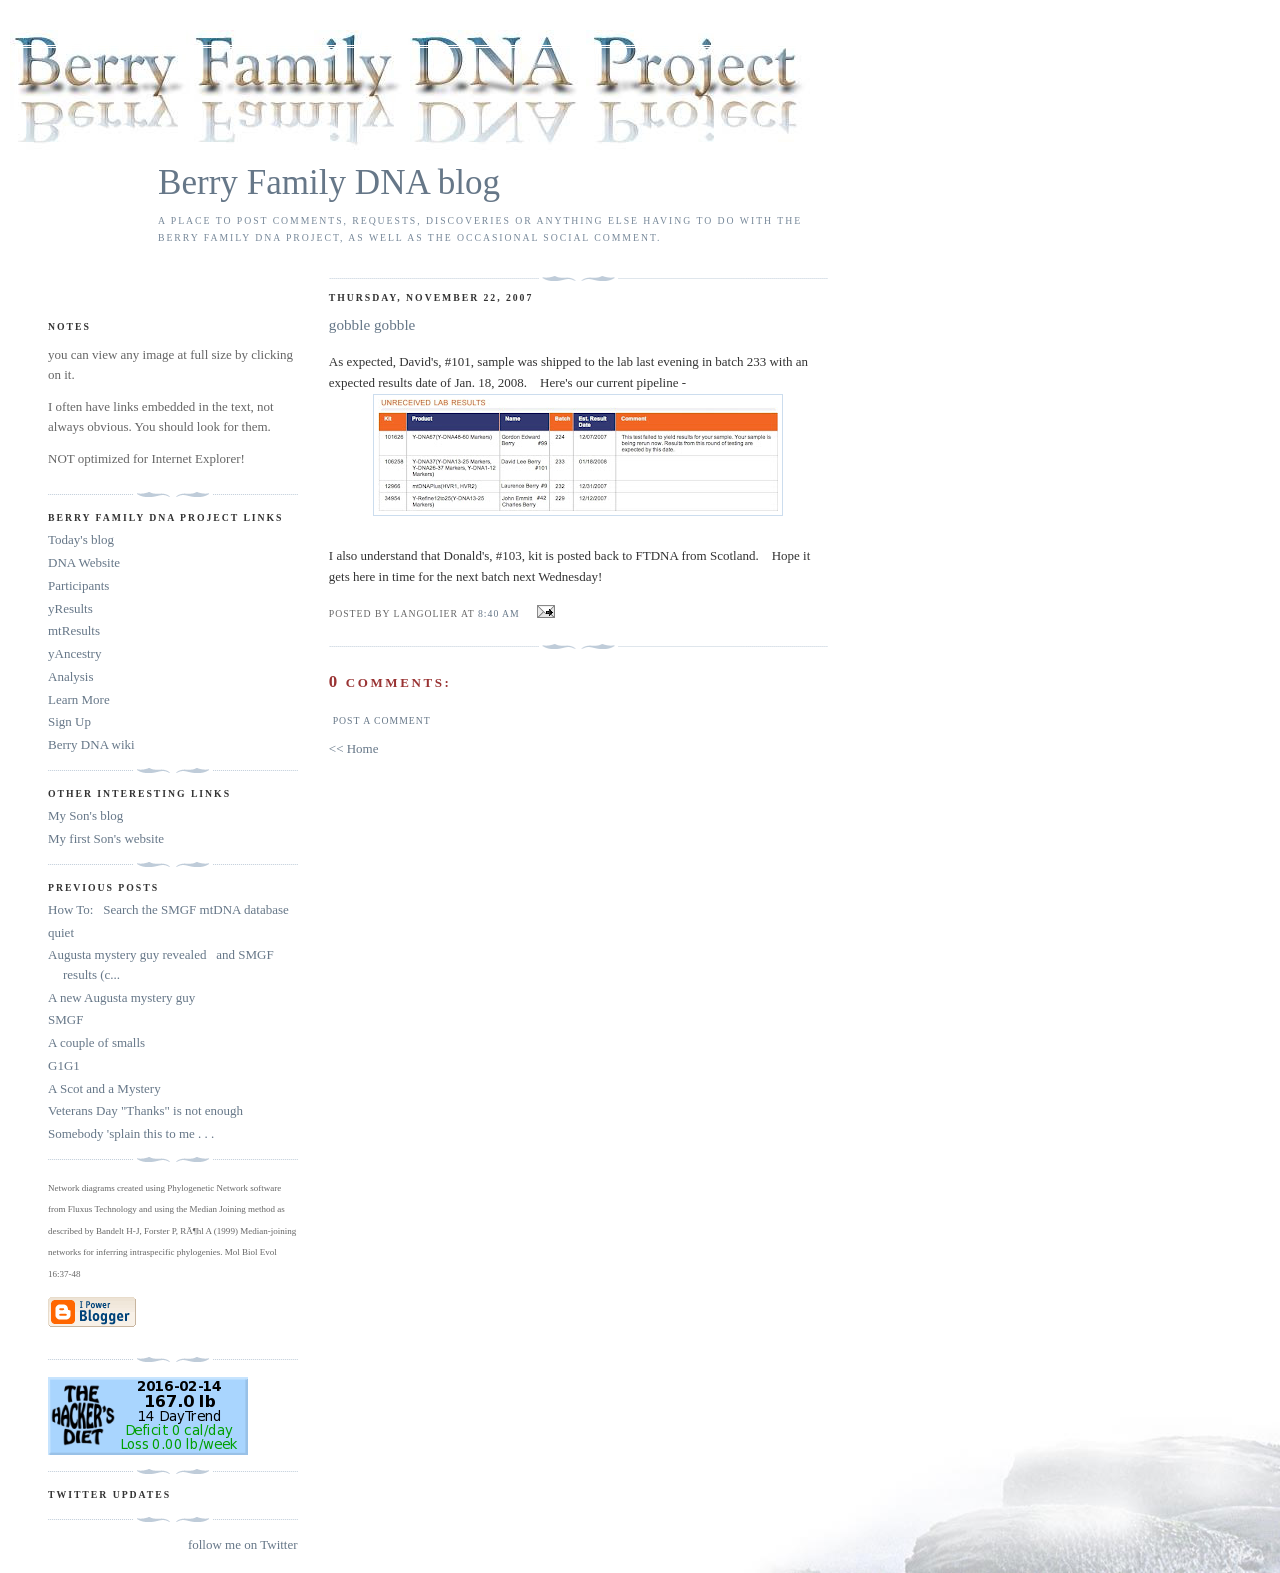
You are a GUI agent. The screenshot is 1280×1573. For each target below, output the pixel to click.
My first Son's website (106, 838)
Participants (78, 585)
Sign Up (69, 721)
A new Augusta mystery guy (121, 997)
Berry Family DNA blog (329, 182)
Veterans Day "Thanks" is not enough (145, 1110)
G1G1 (64, 1065)
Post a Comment (382, 720)
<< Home (354, 748)
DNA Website (84, 562)
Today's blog (81, 539)
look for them (232, 426)
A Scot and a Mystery (104, 1088)
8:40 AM (499, 613)
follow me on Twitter (243, 1544)
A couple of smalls (96, 1042)
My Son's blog (85, 815)
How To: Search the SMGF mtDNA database (168, 909)
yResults (70, 608)
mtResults (74, 630)
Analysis (71, 676)
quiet (61, 932)
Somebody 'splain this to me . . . (131, 1133)
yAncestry (74, 653)
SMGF (65, 1019)
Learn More (79, 699)
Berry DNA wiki (91, 744)
